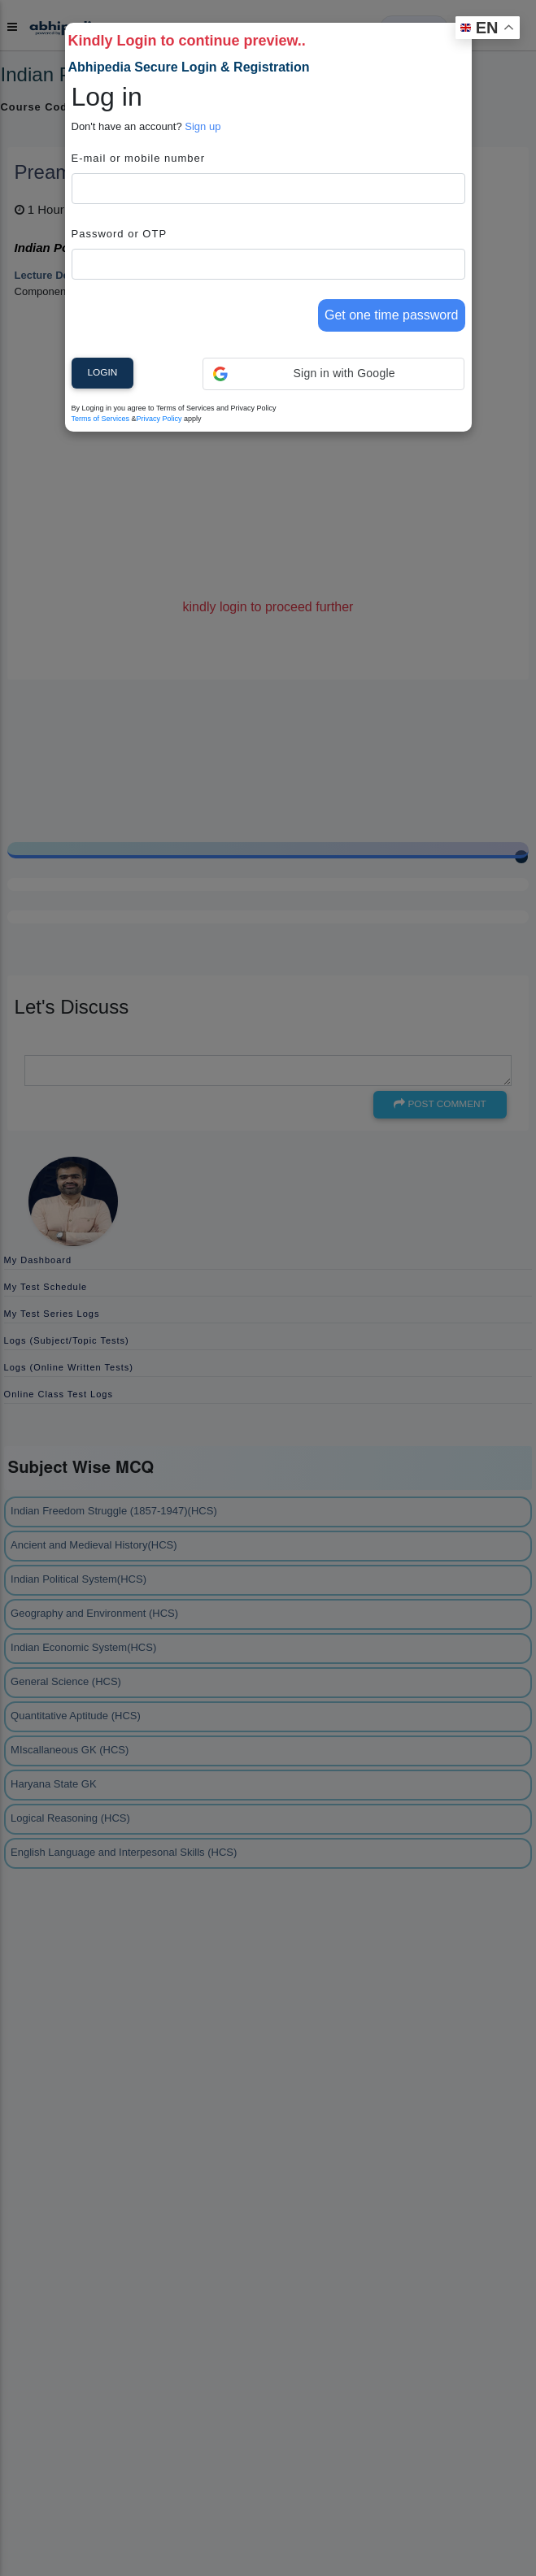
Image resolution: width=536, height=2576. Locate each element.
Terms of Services (101, 419)
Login (103, 372)
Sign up (202, 126)
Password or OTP (120, 234)
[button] (334, 374)
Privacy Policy (159, 419)
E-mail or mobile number (139, 158)
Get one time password (392, 315)
